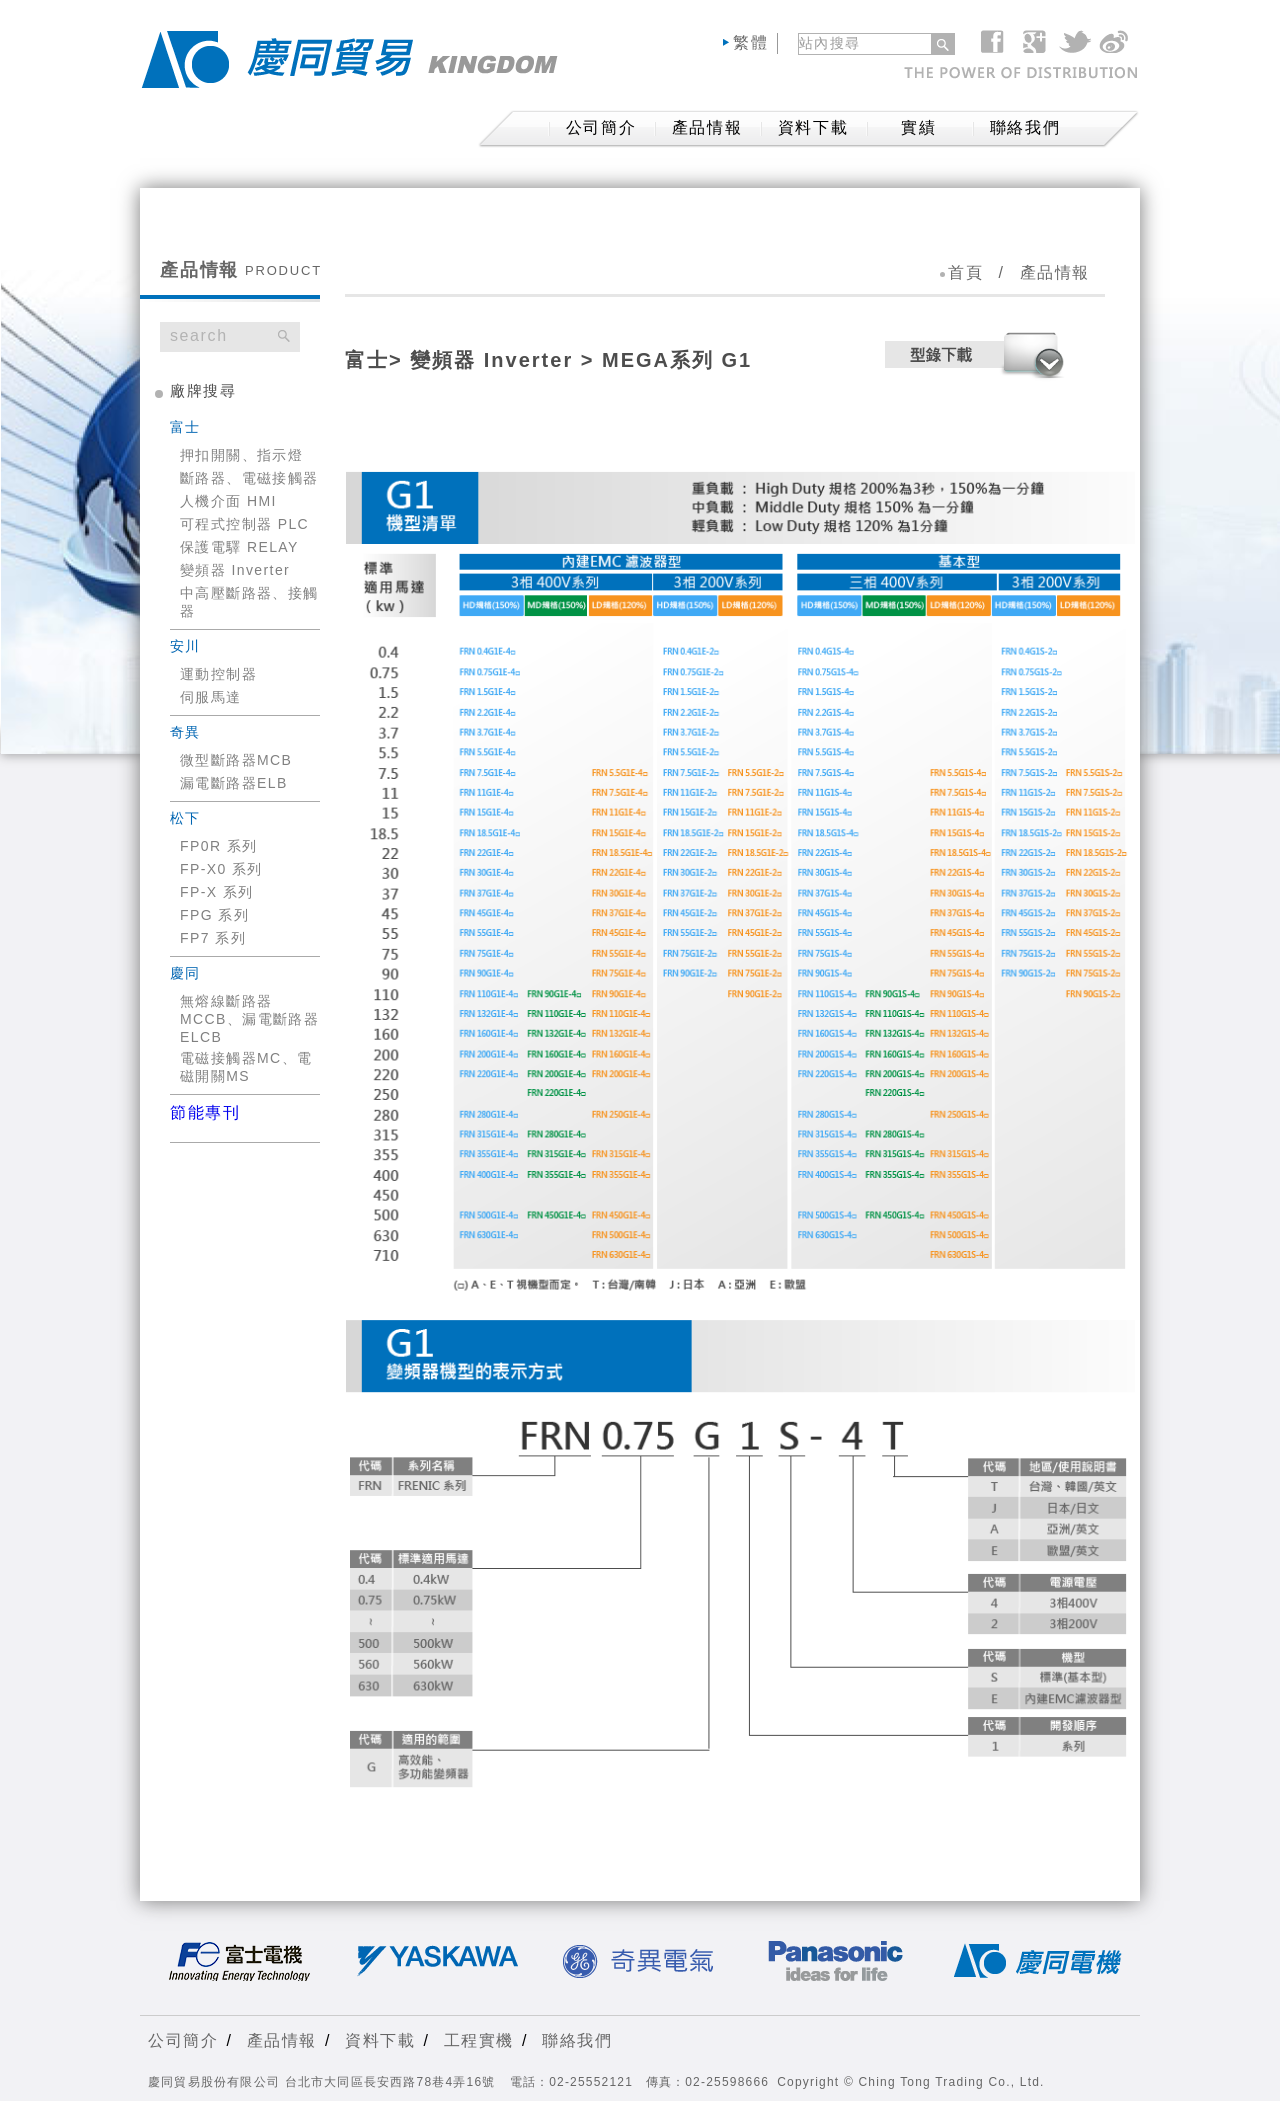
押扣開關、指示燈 (241, 455)
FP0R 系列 (218, 846)
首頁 (965, 272)
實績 (918, 127)
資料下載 (813, 127)
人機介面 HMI (228, 501)
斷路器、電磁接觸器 (249, 478)
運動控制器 (218, 674)
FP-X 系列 (217, 892)
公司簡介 (183, 2040)
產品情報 (707, 127)
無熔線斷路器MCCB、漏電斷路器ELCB (249, 1019)
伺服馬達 (211, 697)
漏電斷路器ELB (234, 783)
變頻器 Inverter (235, 570)
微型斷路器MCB (236, 760)
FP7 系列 (213, 938)
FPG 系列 (214, 915)
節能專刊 (205, 1112)
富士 (367, 360)
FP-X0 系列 (221, 869)
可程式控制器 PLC (244, 524)
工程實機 (479, 2040)
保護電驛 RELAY (239, 547)
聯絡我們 (1025, 127)
